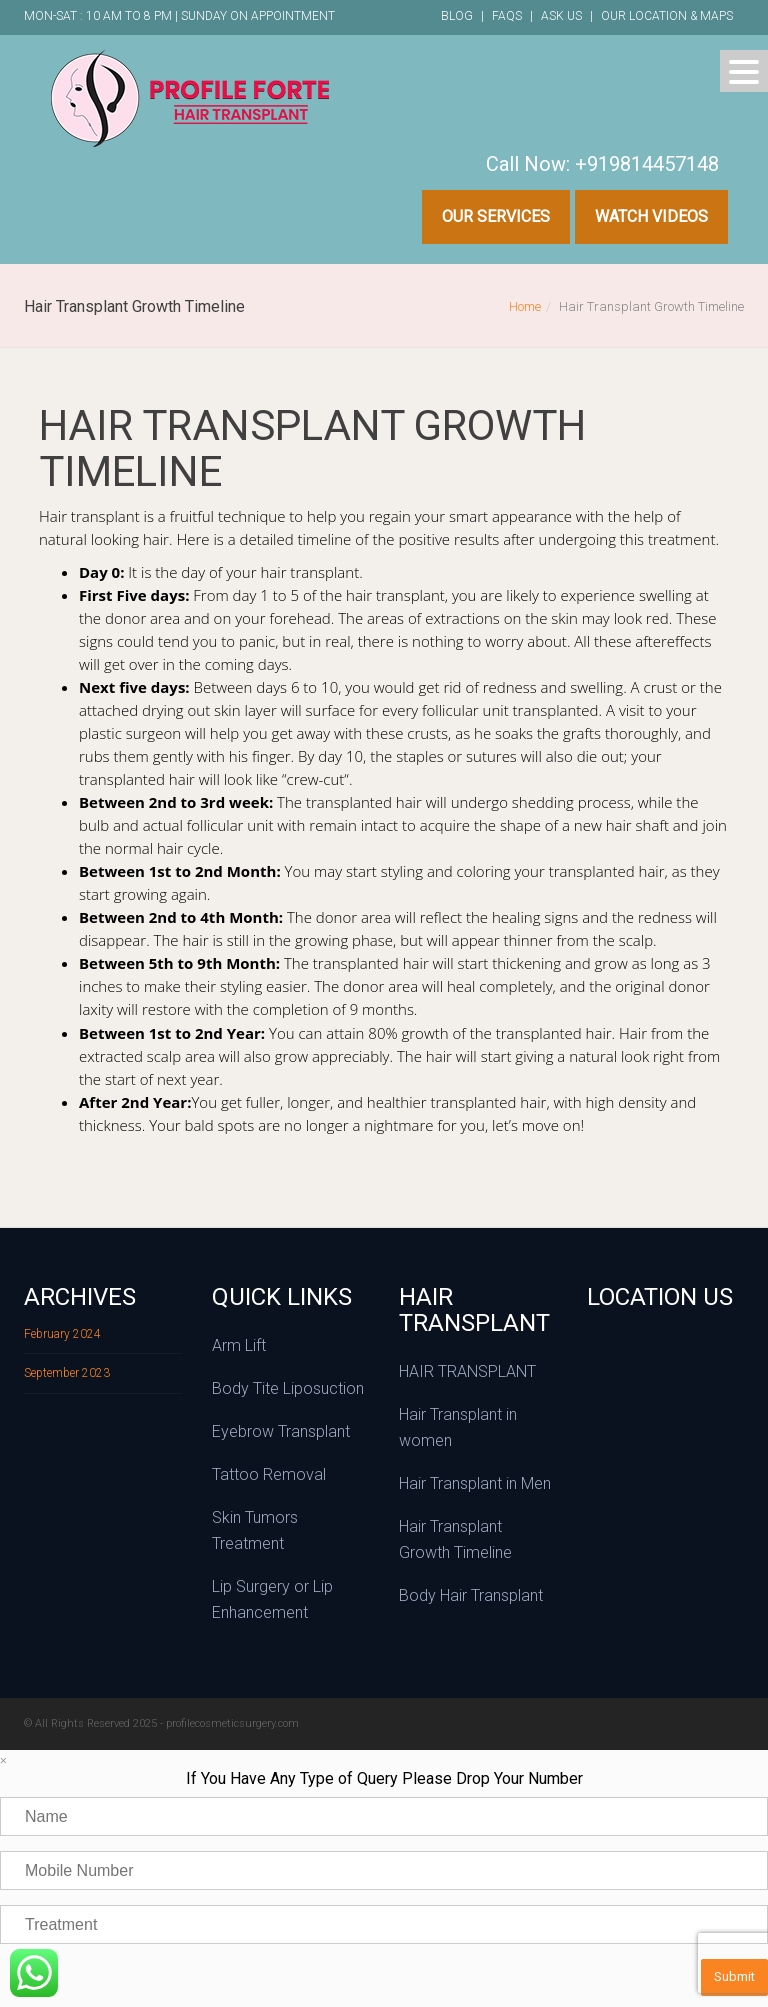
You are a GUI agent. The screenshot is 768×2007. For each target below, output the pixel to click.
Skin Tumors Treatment (255, 1530)
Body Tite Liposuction (288, 1388)
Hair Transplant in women (458, 1427)
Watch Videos (651, 216)
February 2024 (62, 1334)
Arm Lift (239, 1345)
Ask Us (561, 16)
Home (525, 306)
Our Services (496, 216)
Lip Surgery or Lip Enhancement (272, 1599)
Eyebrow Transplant (281, 1431)
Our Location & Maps (667, 16)
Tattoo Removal (269, 1474)
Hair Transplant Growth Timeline (455, 1539)
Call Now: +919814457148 (602, 164)
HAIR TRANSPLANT (467, 1371)
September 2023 (67, 1373)
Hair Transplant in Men (475, 1483)
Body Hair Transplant (471, 1595)
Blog (457, 16)
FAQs (507, 16)
